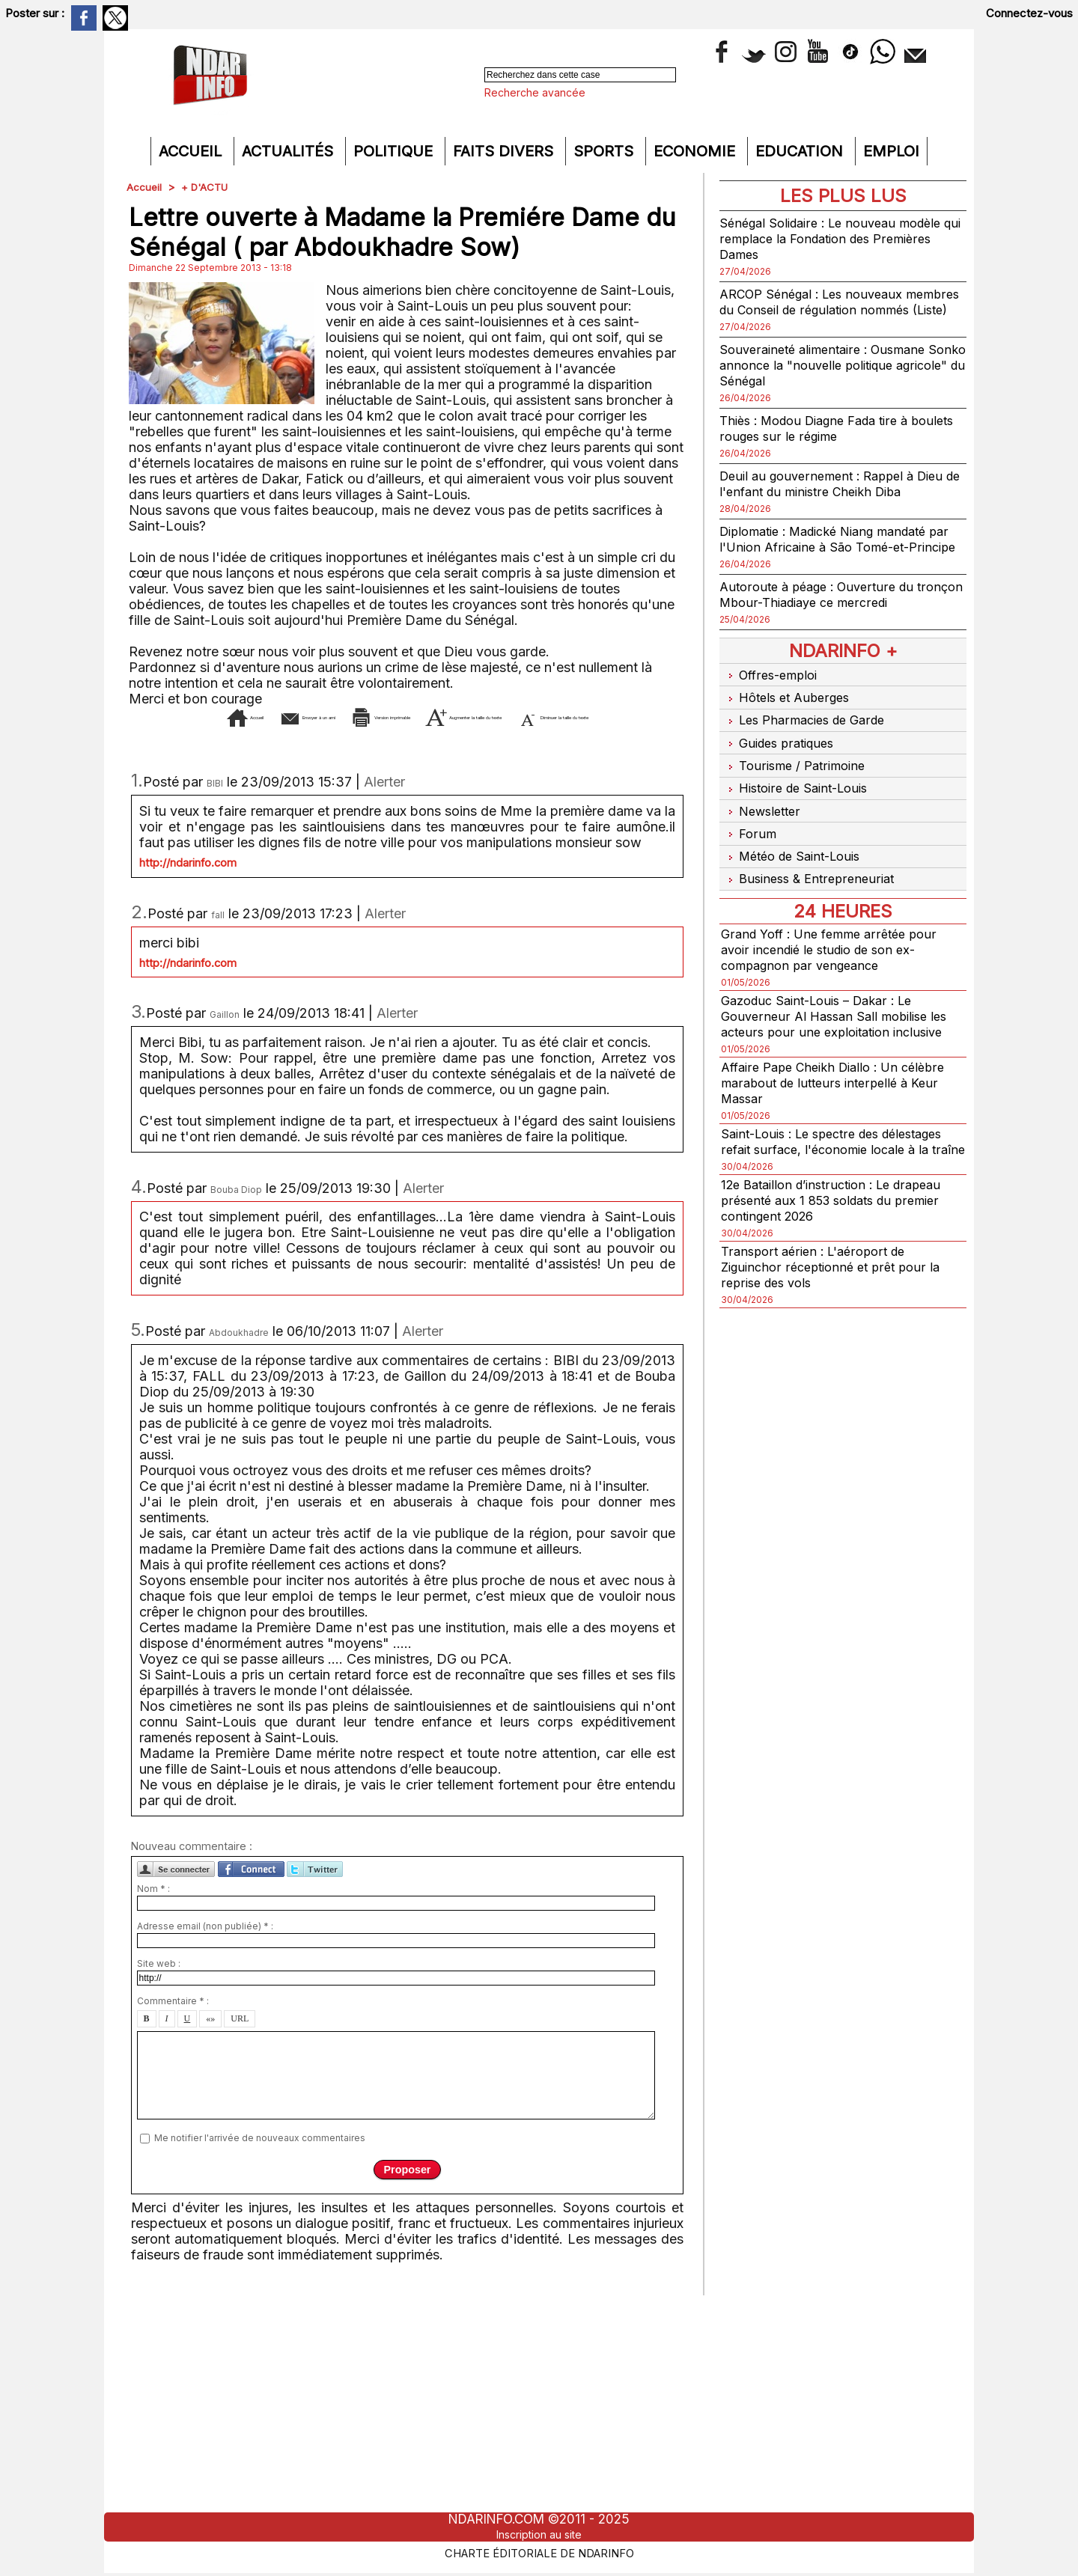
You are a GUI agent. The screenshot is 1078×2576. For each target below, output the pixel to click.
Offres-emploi (772, 704)
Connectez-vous (1029, 13)
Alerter (384, 804)
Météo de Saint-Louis (796, 860)
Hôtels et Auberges (788, 724)
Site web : (158, 1985)
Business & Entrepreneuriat (811, 880)
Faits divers (505, 151)
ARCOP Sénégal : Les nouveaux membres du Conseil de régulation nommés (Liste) (824, 309)
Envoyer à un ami (284, 716)
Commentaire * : (173, 2023)
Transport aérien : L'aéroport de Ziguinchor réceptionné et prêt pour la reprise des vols (837, 1281)
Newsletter (762, 821)
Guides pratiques (781, 763)
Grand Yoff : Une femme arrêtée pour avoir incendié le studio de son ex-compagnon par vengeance (835, 948)
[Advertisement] (539, 2407)
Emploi (891, 151)
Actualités (290, 151)
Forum (748, 841)
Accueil (192, 151)
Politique (395, 151)
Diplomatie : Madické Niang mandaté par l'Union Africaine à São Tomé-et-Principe (834, 562)
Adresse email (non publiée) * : (205, 1948)
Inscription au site (539, 2534)
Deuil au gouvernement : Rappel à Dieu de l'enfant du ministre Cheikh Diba (839, 499)
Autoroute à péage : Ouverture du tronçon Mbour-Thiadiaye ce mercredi (836, 625)
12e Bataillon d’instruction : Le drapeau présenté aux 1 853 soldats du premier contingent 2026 (840, 1215)
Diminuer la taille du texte (430, 739)
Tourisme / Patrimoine (796, 782)
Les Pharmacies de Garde (808, 743)
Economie (697, 151)
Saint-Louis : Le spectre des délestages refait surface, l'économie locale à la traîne (835, 1148)
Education (801, 151)
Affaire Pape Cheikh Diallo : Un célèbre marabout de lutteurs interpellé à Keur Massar (842, 1081)
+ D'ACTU (206, 186)
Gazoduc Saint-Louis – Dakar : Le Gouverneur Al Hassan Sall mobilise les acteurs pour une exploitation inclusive (840, 1015)
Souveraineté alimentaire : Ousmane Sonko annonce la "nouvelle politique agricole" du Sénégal (834, 380)
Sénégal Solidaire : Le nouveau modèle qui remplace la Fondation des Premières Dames (839, 238)
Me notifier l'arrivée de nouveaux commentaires (259, 2160)
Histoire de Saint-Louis (799, 802)
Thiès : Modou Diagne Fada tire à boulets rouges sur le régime (823, 444)
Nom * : (153, 1911)
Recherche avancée (534, 92)
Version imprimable (436, 716)
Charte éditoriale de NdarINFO (539, 2551)
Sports (605, 151)
